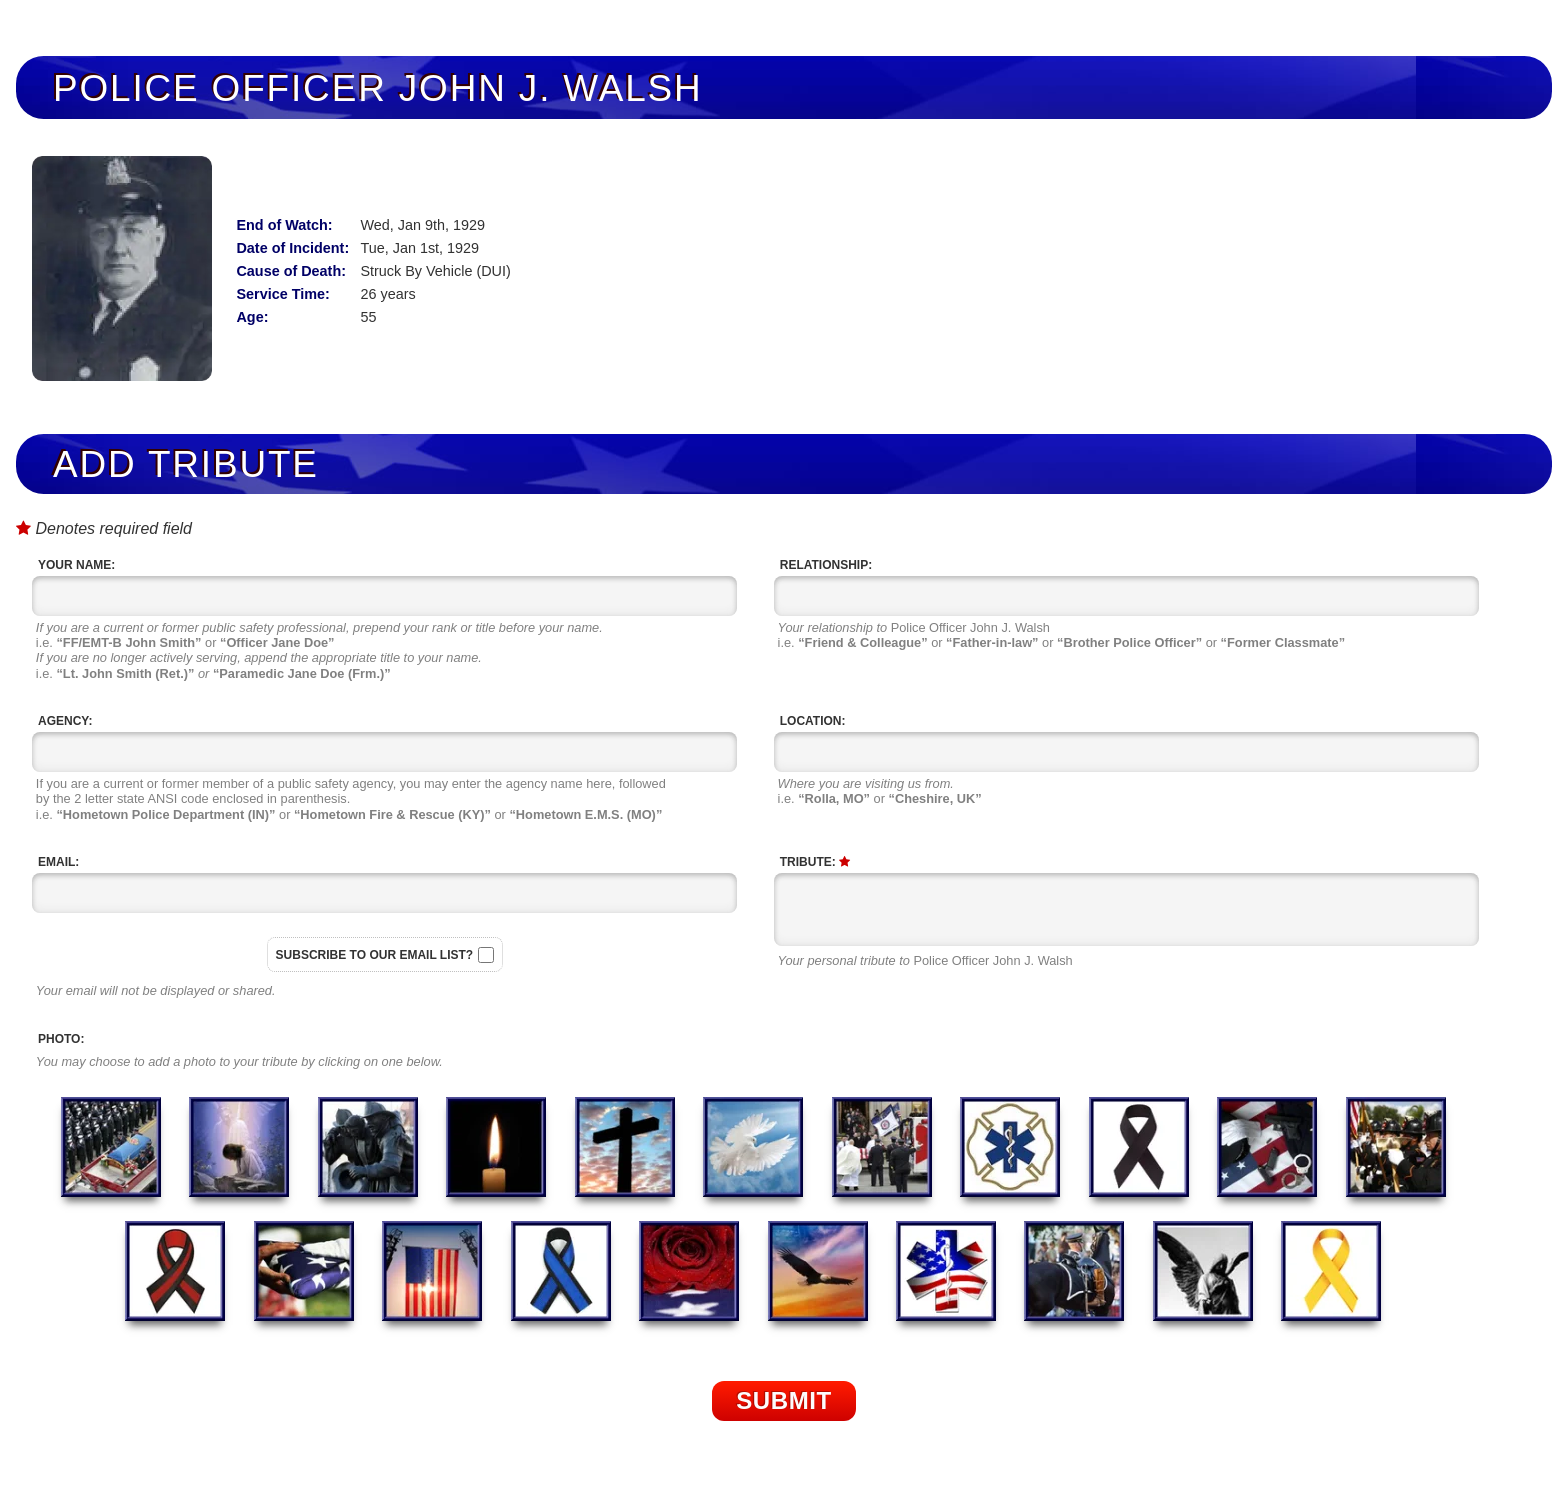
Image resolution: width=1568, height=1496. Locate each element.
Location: (813, 721)
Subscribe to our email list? (375, 955)
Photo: (61, 1039)
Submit (784, 1400)
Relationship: (826, 565)
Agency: (65, 721)
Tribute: (815, 862)
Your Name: (76, 565)
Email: (58, 862)
